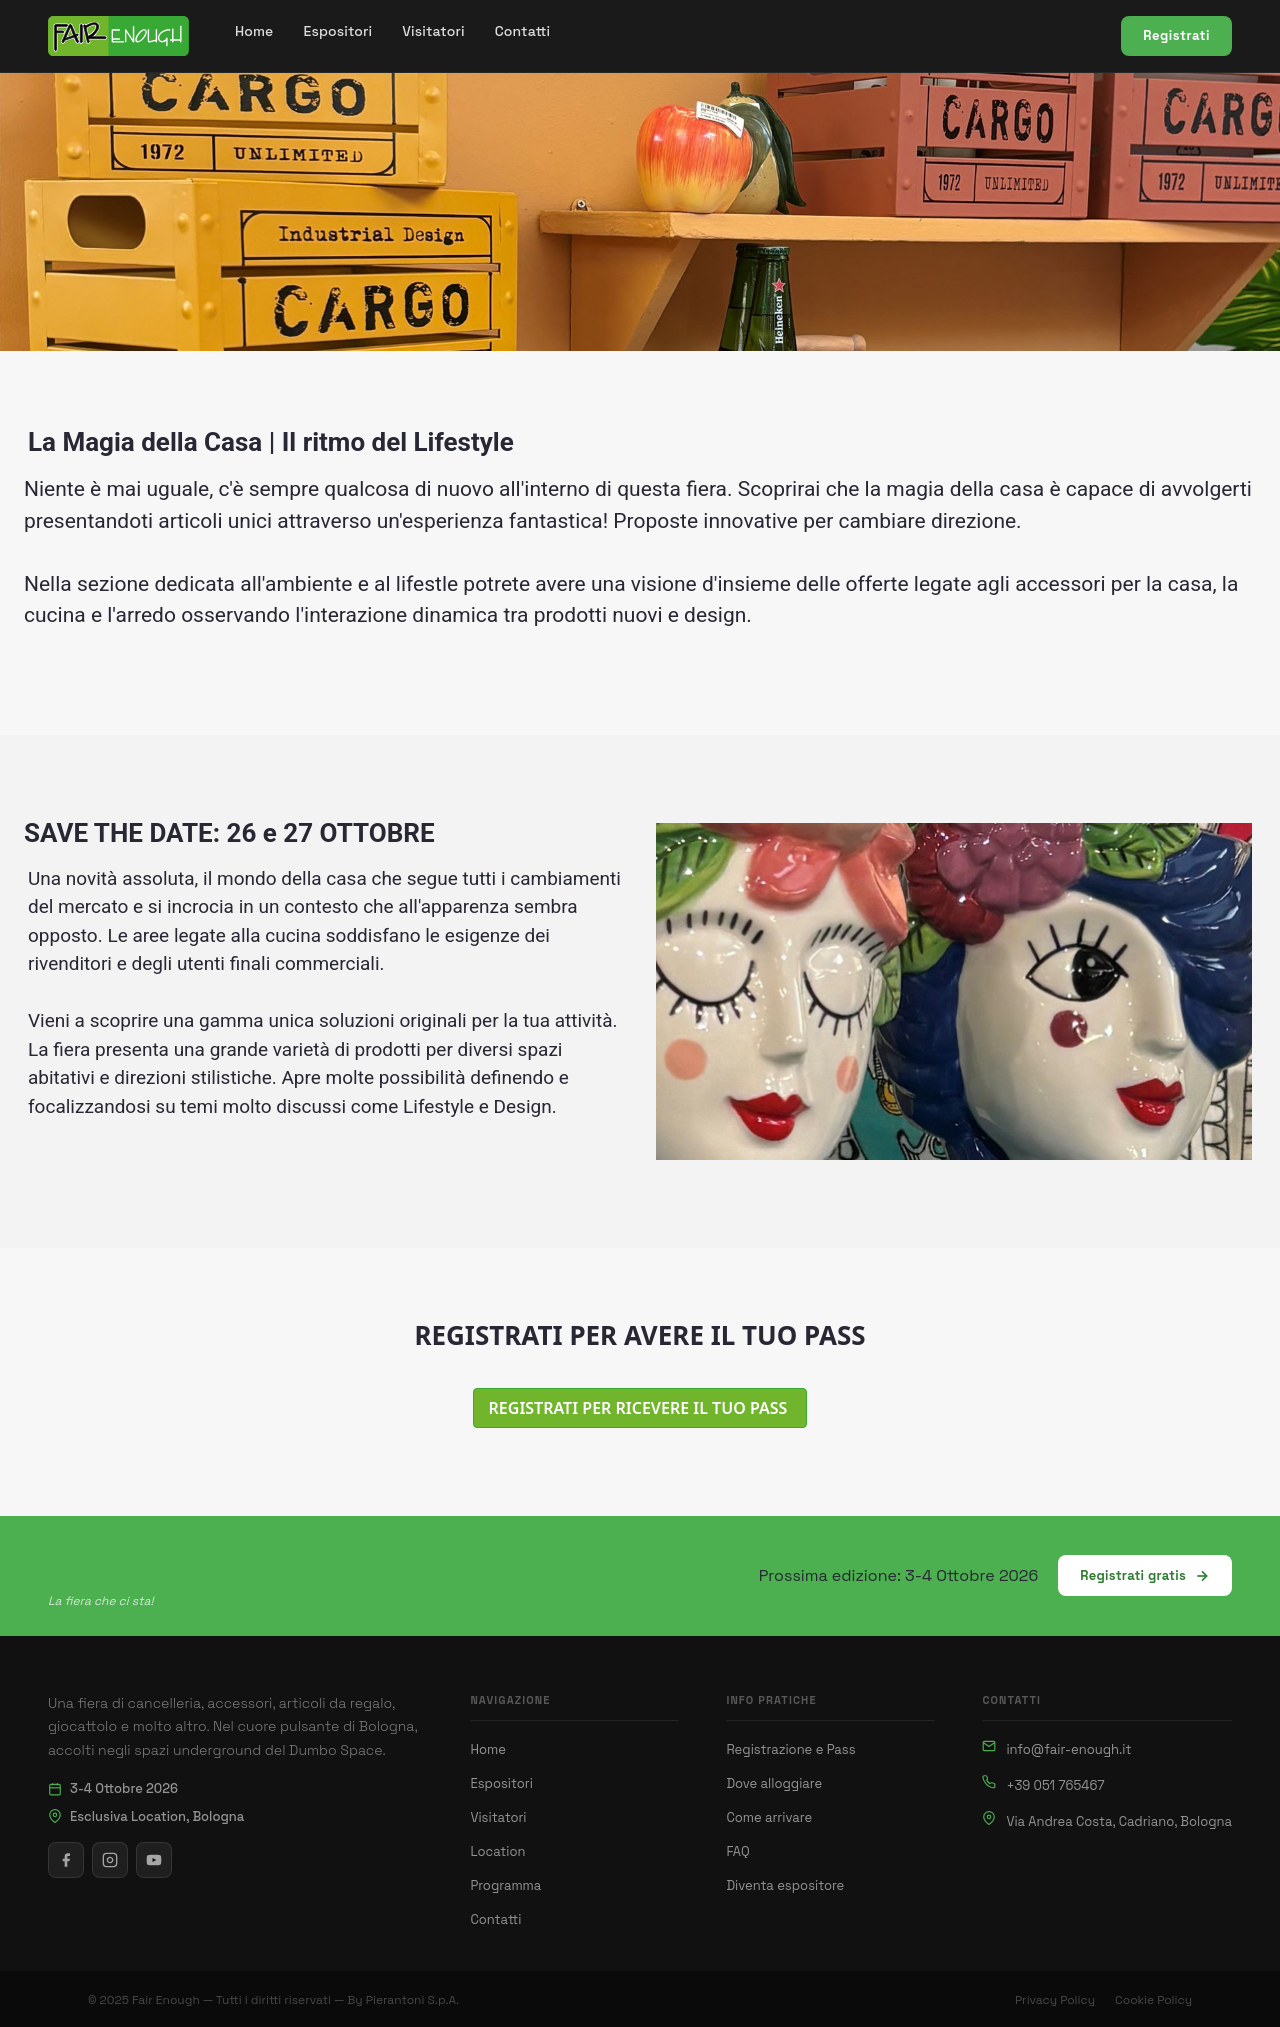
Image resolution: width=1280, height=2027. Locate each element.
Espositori (501, 1783)
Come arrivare (769, 1817)
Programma (505, 1885)
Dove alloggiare (774, 1783)
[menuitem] (254, 31)
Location (497, 1851)
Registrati (1176, 35)
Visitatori (498, 1817)
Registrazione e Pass (790, 1749)
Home (487, 1749)
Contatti (495, 1919)
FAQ (737, 1851)
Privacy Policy (1055, 2000)
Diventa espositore (785, 1885)
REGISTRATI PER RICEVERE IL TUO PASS (640, 1408)
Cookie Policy (1153, 2000)
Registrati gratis (1145, 1575)
